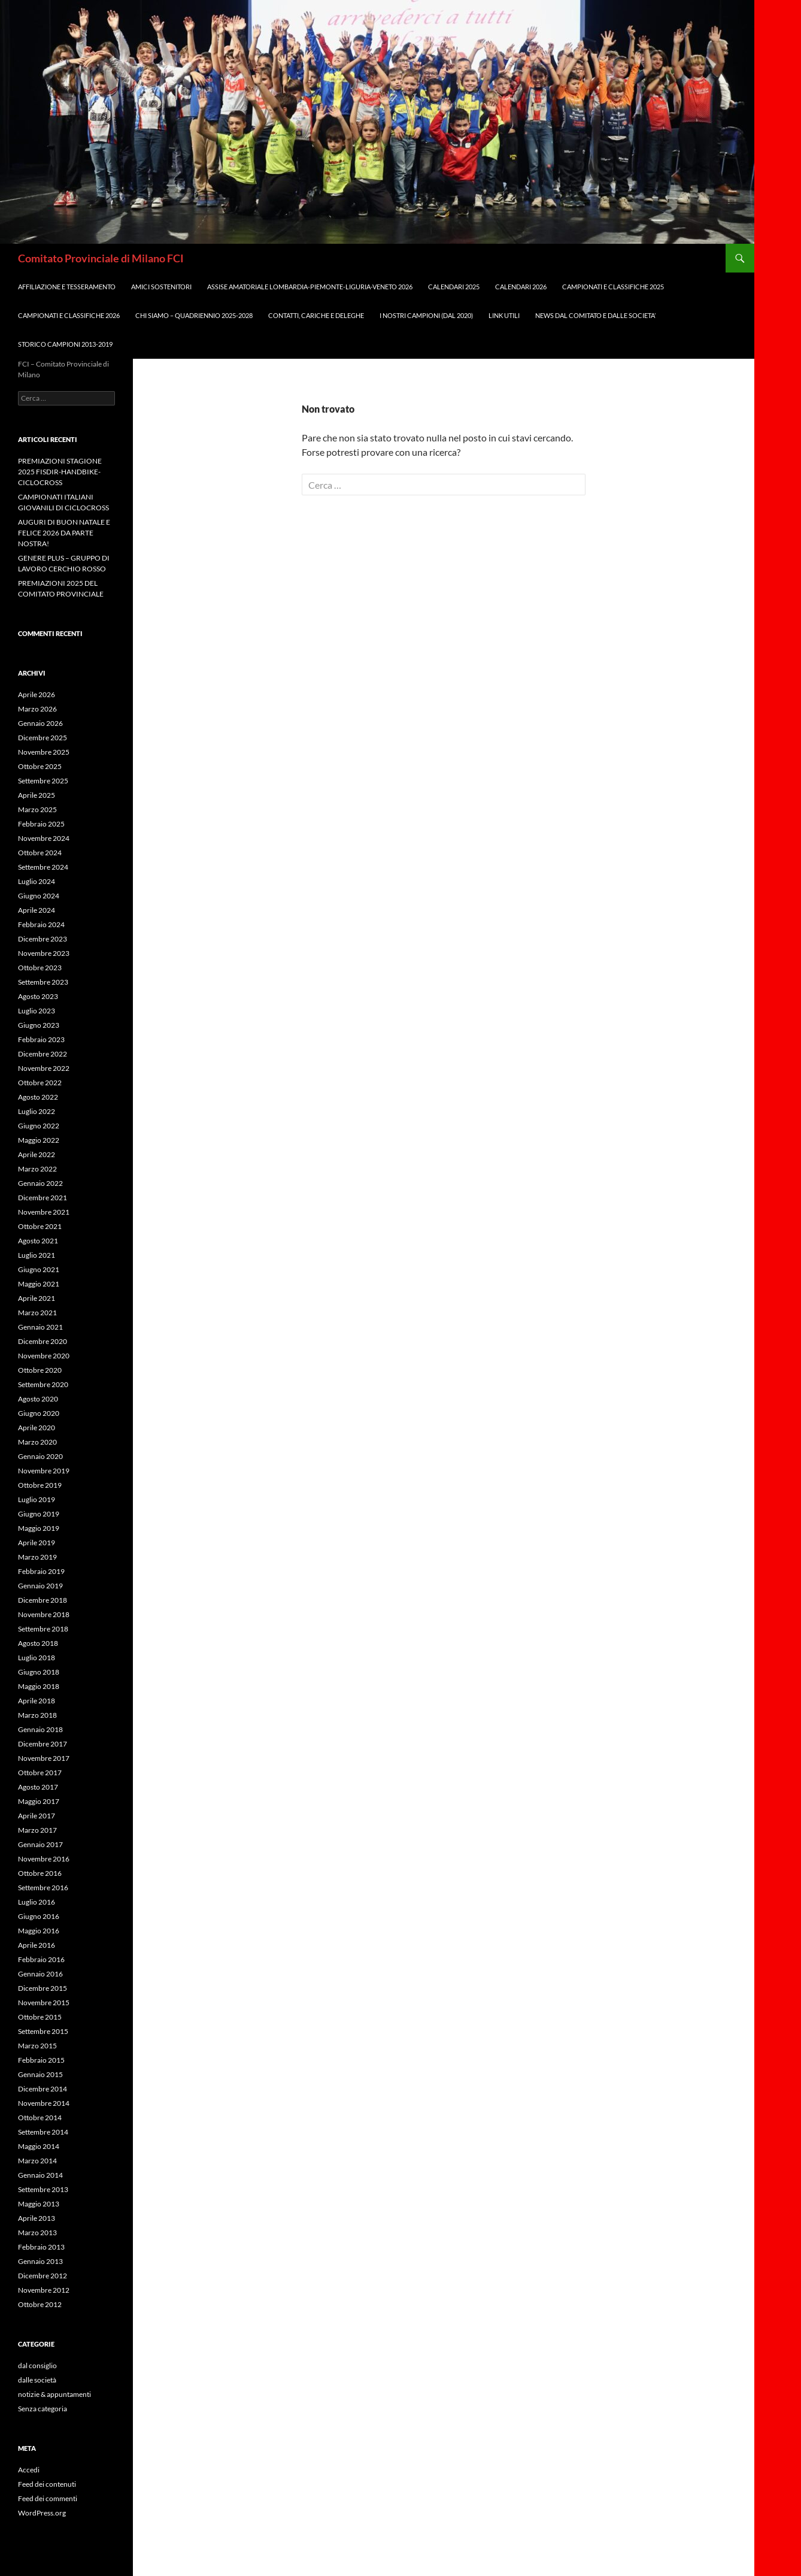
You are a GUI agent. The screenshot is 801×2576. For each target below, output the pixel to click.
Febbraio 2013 (41, 2246)
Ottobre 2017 (40, 1772)
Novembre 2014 (43, 2103)
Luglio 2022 (36, 1111)
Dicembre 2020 (42, 1341)
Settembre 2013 (43, 2189)
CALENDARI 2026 (521, 286)
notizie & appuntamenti (54, 2394)
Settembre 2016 (43, 1887)
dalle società (37, 2379)
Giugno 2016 (38, 1916)
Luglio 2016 (36, 1901)
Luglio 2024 (36, 881)
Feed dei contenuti (47, 2484)
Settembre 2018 (43, 1628)
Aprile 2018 (36, 1700)
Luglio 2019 (36, 1499)
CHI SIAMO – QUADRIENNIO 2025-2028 (194, 315)
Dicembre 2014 (42, 2088)
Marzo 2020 (37, 1441)
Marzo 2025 (37, 809)
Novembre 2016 (43, 1858)
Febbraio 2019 (41, 1571)
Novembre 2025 (43, 751)
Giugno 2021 (38, 1269)
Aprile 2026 (36, 694)
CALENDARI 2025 (454, 286)
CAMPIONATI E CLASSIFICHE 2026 (69, 315)
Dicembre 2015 (42, 1988)
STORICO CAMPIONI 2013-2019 (65, 344)
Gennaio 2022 (40, 1183)
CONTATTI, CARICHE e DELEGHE (316, 315)
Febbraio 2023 (41, 1039)
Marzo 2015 (37, 2045)
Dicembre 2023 (42, 938)
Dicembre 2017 (42, 1743)
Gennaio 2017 (40, 1844)
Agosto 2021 (38, 1240)
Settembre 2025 (43, 780)
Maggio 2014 (38, 2146)
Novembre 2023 (43, 953)
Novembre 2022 (43, 1068)
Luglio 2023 (36, 1010)
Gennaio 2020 (40, 1456)
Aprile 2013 (36, 2218)
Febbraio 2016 (41, 1959)
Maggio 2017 (38, 1801)
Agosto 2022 (38, 1096)
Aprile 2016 (36, 1945)
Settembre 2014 (43, 2131)
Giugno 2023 (38, 1025)
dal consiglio (37, 2365)
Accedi (29, 2469)
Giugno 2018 (38, 1671)
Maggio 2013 (38, 2203)
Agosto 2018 (38, 1643)
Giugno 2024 (38, 895)
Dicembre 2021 (42, 1197)
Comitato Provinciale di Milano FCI (101, 258)
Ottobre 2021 (40, 1226)
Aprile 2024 (36, 910)
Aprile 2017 (36, 1815)
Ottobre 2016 (40, 1873)
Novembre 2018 (43, 1614)
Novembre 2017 (43, 1758)
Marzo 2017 (37, 1830)
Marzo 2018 (37, 1715)
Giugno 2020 (38, 1413)
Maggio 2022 (38, 1140)
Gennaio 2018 (40, 1729)
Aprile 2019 (36, 1542)
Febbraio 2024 (41, 924)
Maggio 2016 (38, 1930)
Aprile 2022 (36, 1154)
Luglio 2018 (36, 1657)
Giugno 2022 (38, 1125)
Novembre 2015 (43, 2002)
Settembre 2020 (43, 1384)
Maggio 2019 (38, 1528)
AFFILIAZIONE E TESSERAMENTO (67, 286)
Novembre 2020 (43, 1355)
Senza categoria (42, 2408)
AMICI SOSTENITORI (161, 286)
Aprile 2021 (36, 1298)
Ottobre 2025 (40, 766)
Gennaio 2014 (40, 2175)
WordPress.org (42, 2512)
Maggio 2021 (38, 1283)
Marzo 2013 (37, 2232)
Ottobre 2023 (40, 967)
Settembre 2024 (43, 866)
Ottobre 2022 (40, 1082)
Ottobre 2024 (40, 852)
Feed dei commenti (47, 2498)
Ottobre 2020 (40, 1370)
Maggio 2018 (38, 1686)
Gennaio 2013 (40, 2261)
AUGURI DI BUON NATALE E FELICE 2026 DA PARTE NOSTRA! (64, 532)
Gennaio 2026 (40, 723)
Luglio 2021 (36, 1255)
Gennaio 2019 (40, 1585)
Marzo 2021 (37, 1312)
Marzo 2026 (37, 708)
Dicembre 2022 (42, 1053)
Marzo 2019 (37, 1556)
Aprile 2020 (36, 1427)
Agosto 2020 (38, 1398)
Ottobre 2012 (40, 2304)
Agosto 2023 (38, 996)
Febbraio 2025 (41, 823)
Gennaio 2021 (40, 1326)
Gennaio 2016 (40, 1973)
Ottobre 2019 (40, 1485)
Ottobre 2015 (40, 2016)
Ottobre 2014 (40, 2117)
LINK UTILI (504, 315)
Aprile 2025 (36, 795)
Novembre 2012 (43, 2290)
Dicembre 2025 (42, 737)
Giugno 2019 (38, 1513)
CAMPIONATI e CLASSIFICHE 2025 (613, 286)
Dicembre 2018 (42, 1600)
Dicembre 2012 (42, 2275)
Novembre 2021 (43, 1211)
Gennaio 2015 (40, 2074)
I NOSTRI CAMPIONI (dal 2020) (426, 315)
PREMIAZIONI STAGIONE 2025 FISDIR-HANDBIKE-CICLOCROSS (60, 471)
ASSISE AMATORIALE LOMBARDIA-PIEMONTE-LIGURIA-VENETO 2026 (309, 286)
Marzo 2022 (37, 1168)
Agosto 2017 (38, 1786)
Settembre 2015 (43, 2031)
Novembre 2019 (43, 1470)
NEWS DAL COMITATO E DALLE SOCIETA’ (595, 315)
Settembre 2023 (43, 981)
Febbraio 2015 (41, 2060)
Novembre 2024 (43, 838)
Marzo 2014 (37, 2160)
